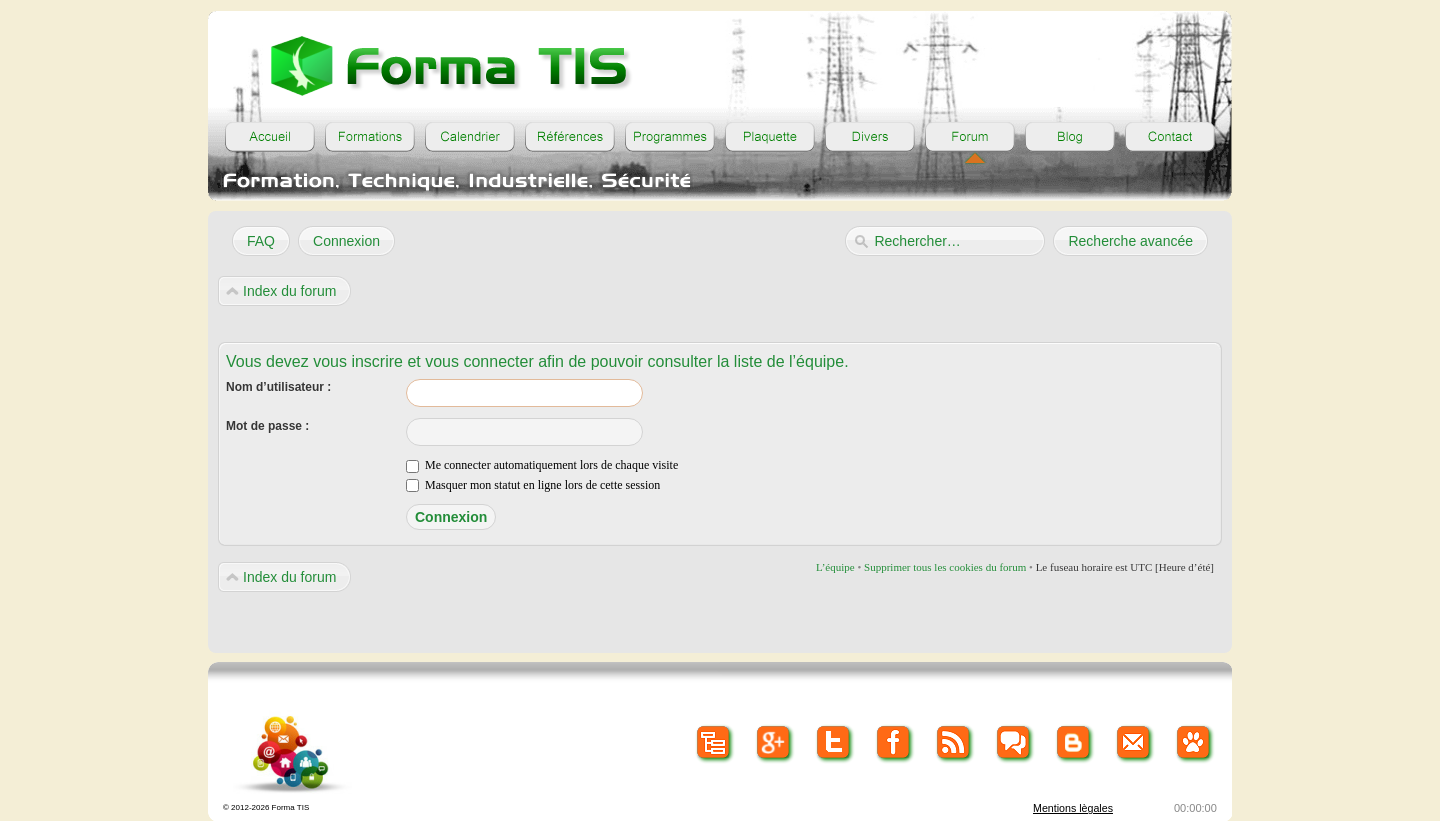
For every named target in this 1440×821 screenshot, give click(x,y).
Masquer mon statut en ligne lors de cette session (533, 485)
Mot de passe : (267, 426)
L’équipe (835, 567)
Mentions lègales (1073, 808)
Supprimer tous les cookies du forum (945, 567)
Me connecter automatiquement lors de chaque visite (542, 465)
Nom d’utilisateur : (278, 387)
